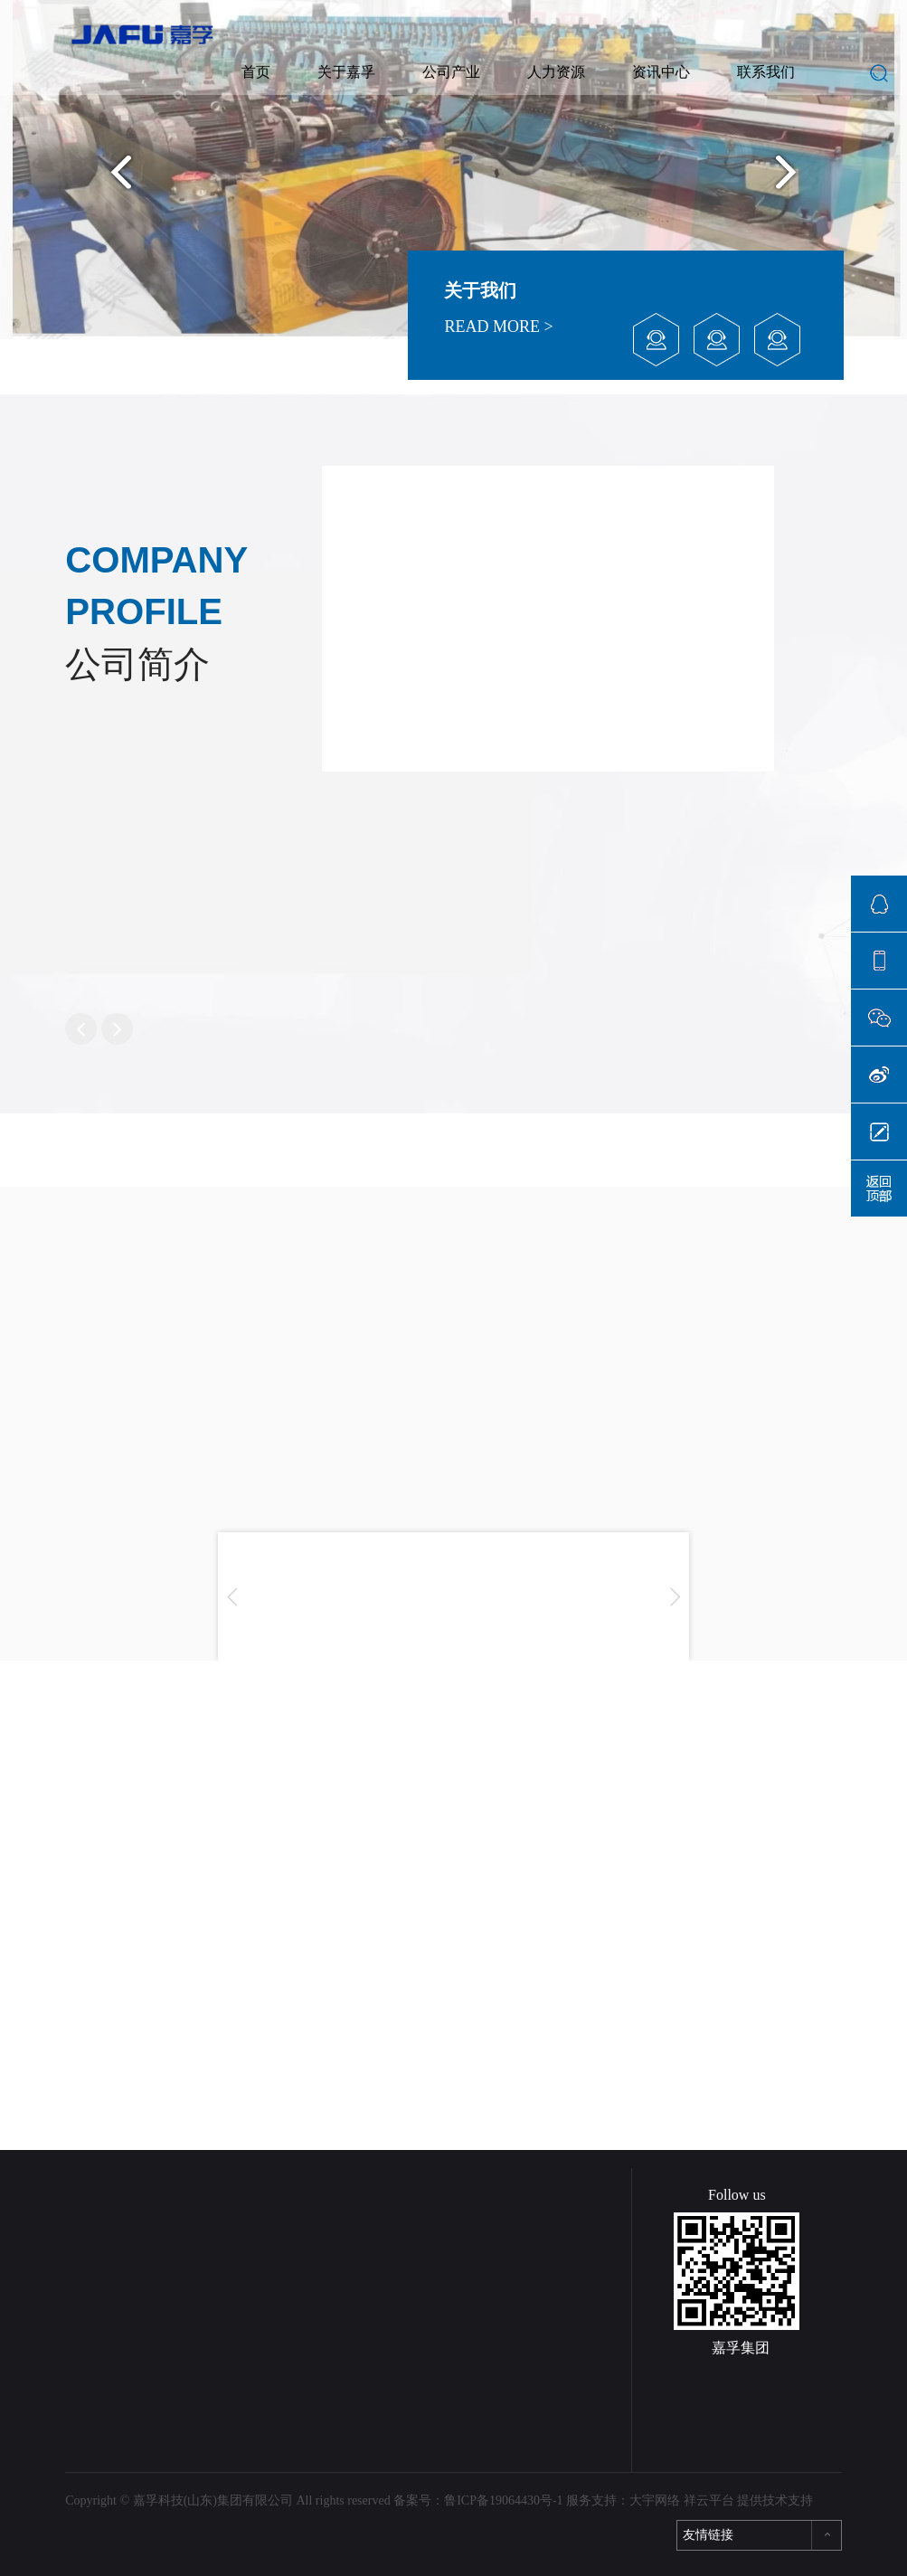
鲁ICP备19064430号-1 (503, 2500)
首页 (255, 72)
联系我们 (766, 72)
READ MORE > (498, 326)
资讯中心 (661, 72)
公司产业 (451, 72)
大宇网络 (654, 2500)
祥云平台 (709, 2500)
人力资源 (556, 72)
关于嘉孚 (346, 72)
